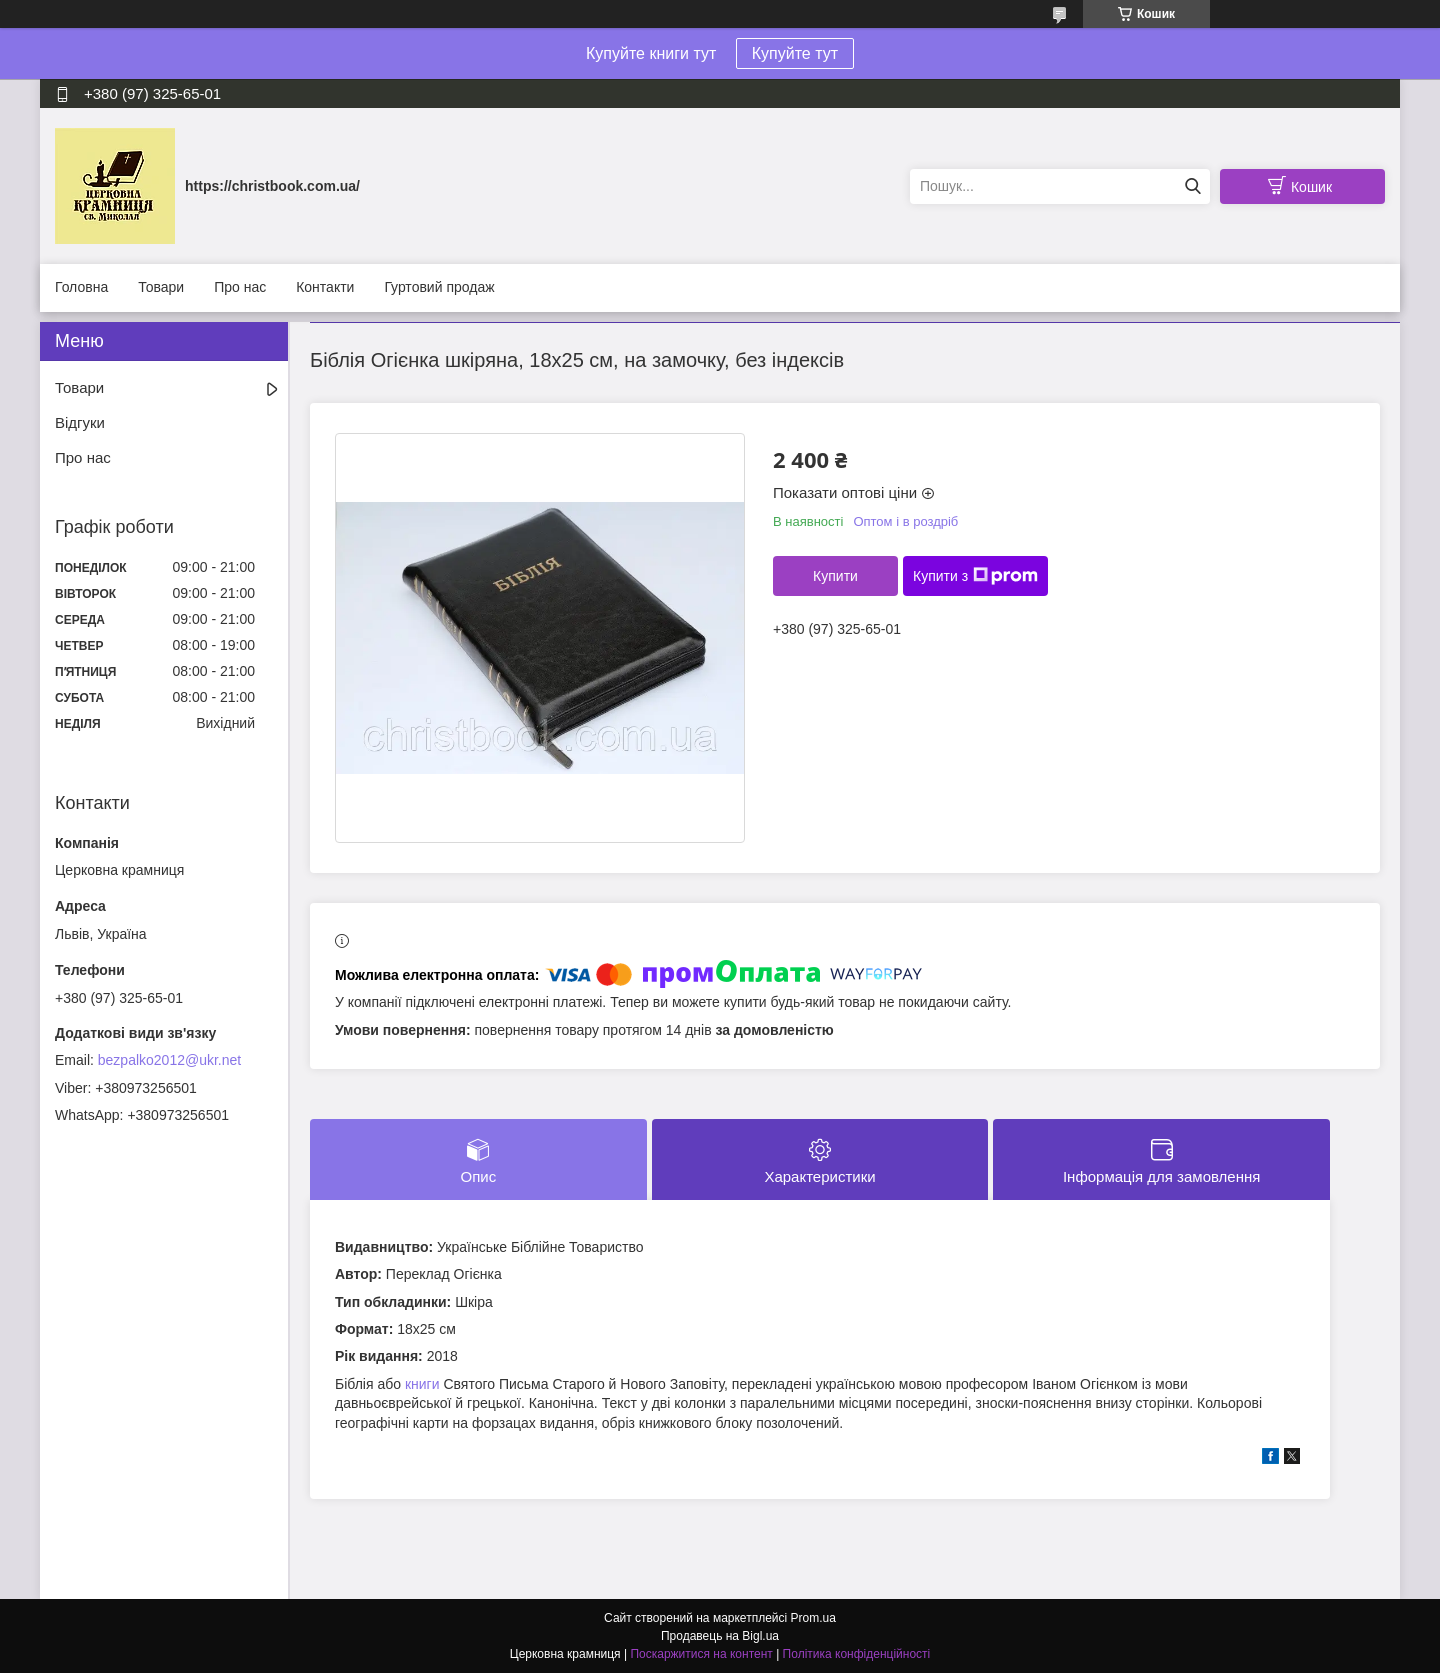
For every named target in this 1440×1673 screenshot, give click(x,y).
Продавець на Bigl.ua (720, 1636)
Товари (161, 287)
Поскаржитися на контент (701, 1654)
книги (422, 1384)
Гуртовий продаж (439, 287)
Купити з (975, 576)
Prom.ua (813, 1618)
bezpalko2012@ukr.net (169, 1060)
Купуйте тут (795, 53)
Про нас (240, 287)
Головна (81, 287)
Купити (835, 576)
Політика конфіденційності (857, 1654)
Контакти (325, 287)
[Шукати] (1192, 186)
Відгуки (80, 422)
